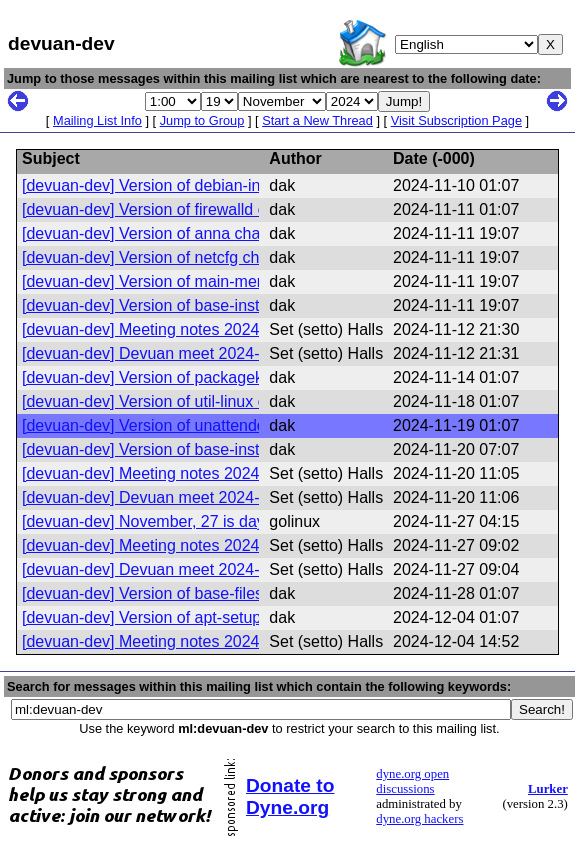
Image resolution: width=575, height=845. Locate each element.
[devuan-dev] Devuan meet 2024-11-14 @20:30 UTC (210, 353)
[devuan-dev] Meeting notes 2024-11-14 (164, 473)
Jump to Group (202, 120)
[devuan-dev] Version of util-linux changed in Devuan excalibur (243, 401)
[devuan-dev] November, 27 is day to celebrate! (189, 521)
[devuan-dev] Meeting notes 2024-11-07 (164, 329)
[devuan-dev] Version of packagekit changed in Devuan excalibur (252, 377)
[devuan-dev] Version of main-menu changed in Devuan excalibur (253, 281)
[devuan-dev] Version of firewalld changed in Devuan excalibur (243, 209)
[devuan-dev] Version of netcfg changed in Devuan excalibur (235, 257)
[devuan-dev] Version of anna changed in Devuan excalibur (231, 233)
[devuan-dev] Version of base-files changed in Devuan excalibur (248, 593)
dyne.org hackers (419, 819)
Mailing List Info (97, 120)
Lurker (548, 789)
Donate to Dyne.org (290, 796)
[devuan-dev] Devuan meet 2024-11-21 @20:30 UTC (210, 497)
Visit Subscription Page (456, 120)
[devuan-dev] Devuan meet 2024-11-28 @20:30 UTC (210, 569)
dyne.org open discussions (412, 781)
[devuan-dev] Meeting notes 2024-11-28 (164, 641)
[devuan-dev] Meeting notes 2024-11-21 (164, 545)
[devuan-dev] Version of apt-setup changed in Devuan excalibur (247, 617)
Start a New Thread (317, 120)
